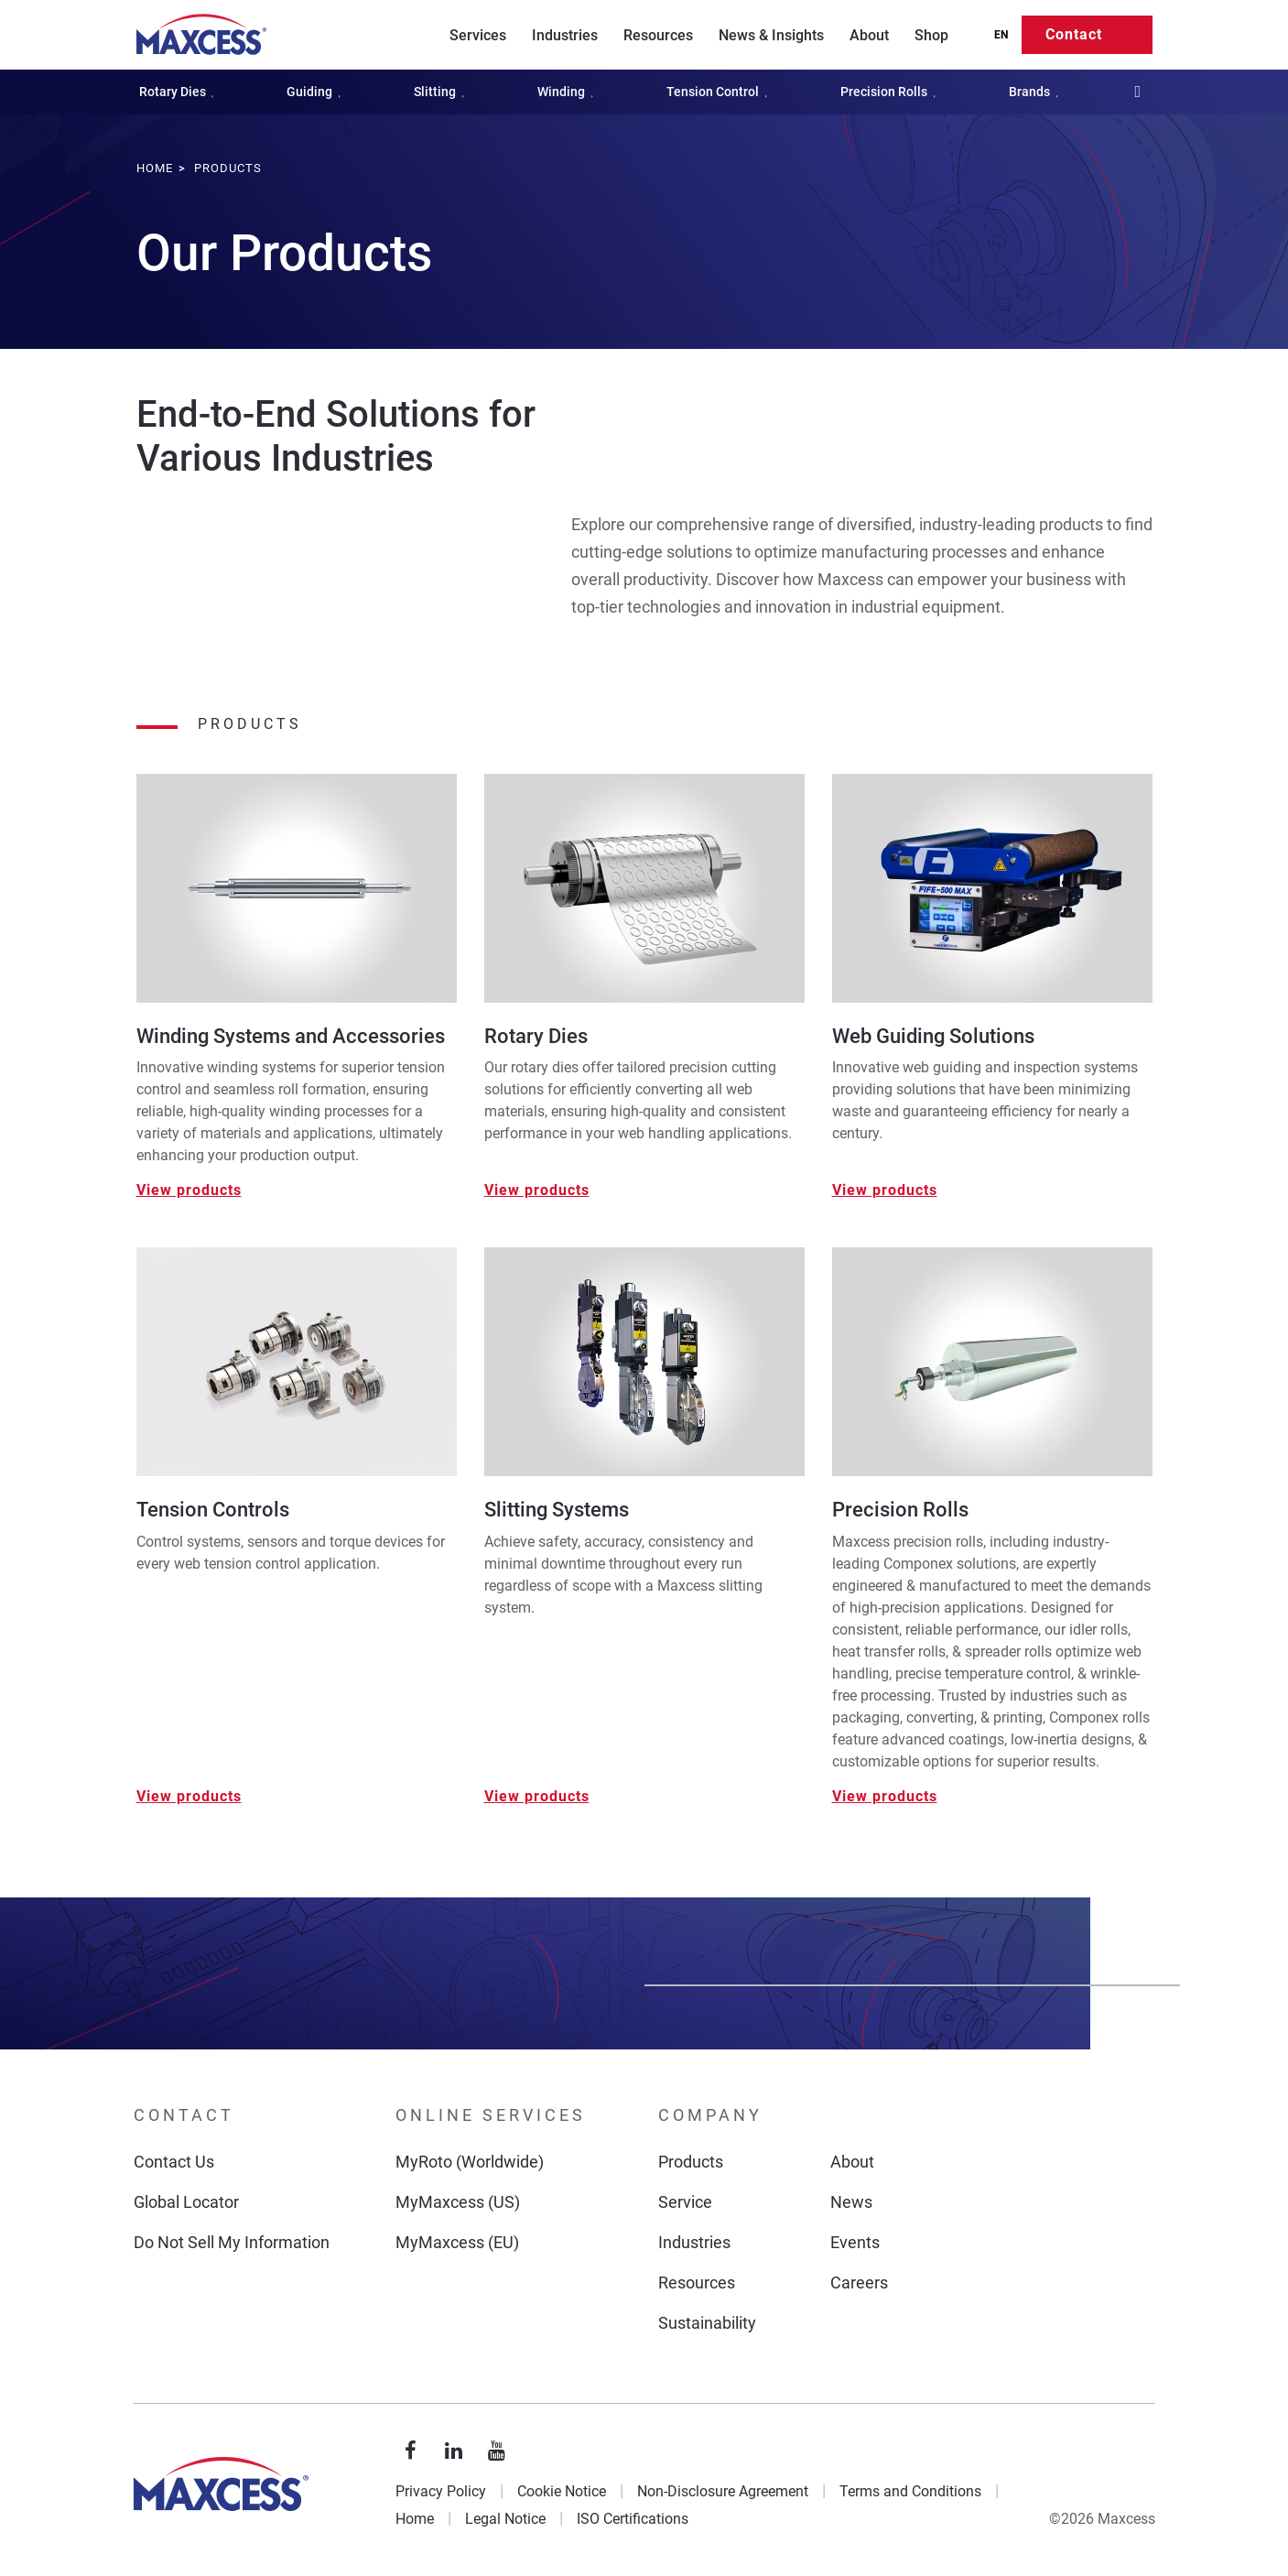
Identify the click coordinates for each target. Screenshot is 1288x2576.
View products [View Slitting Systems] (537, 1796)
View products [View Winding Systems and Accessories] (189, 1190)
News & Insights (771, 35)
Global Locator (186, 2202)
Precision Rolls (891, 91)
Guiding (317, 91)
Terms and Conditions (910, 2491)
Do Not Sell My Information (232, 2242)
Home (414, 2518)
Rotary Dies (180, 91)
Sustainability (707, 2322)
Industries (565, 35)
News (851, 2202)
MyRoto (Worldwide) (469, 2161)
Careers (859, 2282)
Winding (569, 91)
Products (690, 2161)
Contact (1073, 34)
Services (477, 35)
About (869, 35)
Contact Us (174, 2161)
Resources (658, 35)
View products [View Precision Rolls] (884, 1796)
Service (685, 2202)
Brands (1037, 91)
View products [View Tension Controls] (189, 1796)
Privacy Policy (440, 2491)
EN (1001, 34)
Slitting (442, 91)
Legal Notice (505, 2518)
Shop (931, 35)
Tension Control (720, 91)
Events (855, 2242)
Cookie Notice (561, 2491)
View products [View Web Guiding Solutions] (884, 1190)
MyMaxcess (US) (457, 2202)
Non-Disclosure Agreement (722, 2491)
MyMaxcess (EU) (457, 2242)
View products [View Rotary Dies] (537, 1190)
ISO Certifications (632, 2518)
